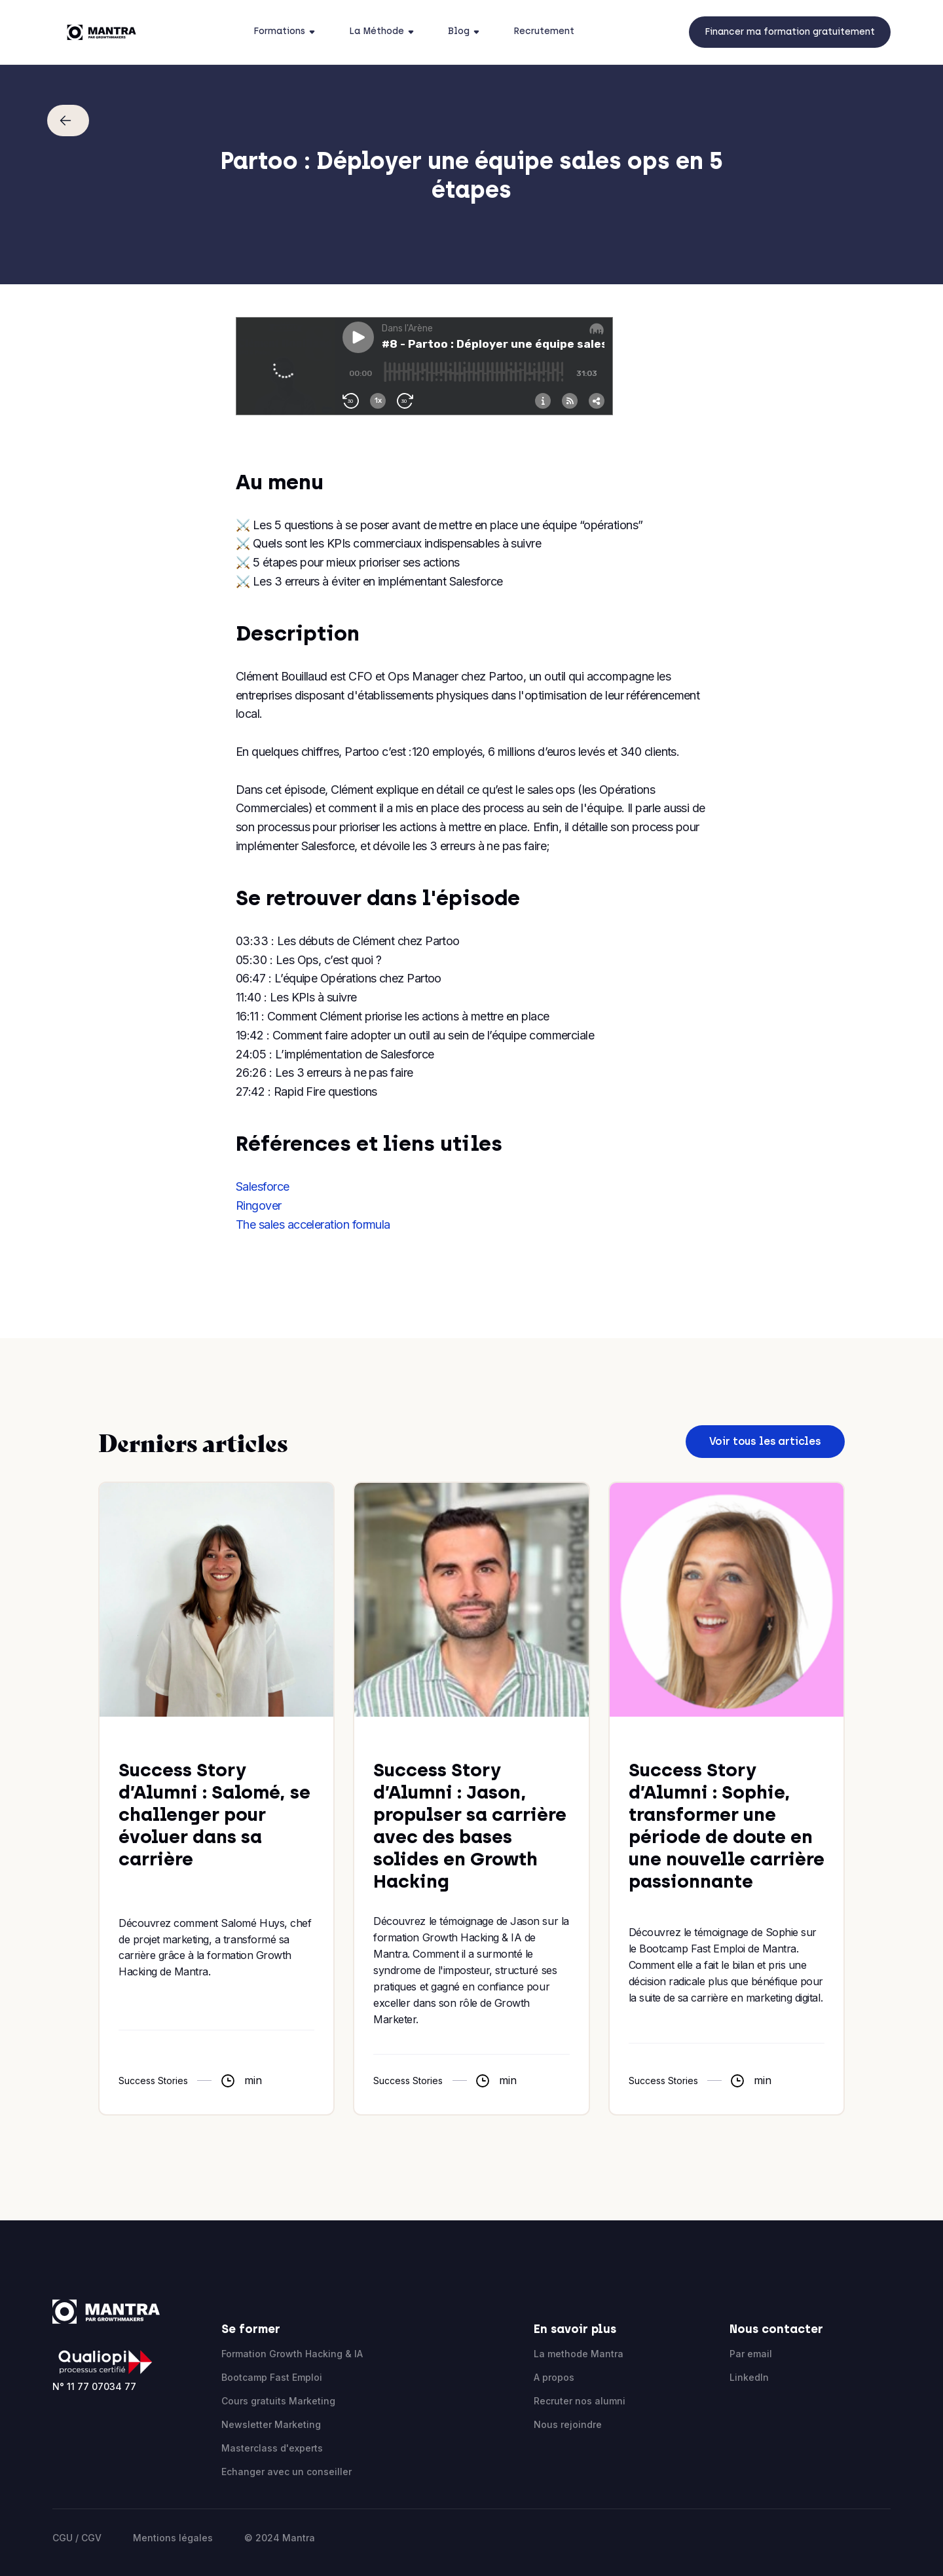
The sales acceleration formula (313, 1224)
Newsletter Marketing (271, 2424)
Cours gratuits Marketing (278, 2400)
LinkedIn (749, 2377)
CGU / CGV (77, 2537)
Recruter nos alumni (579, 2400)
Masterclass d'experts (272, 2448)
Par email (751, 2353)
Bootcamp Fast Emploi (271, 2377)
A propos (554, 2377)
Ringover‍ (259, 1205)
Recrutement (543, 31)
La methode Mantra (578, 2353)
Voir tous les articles (765, 1441)
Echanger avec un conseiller (286, 2471)
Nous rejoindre (568, 2424)
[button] (288, 32)
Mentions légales (173, 2537)
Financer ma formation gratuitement (790, 31)
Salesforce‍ (262, 1186)
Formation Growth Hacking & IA (292, 2353)
